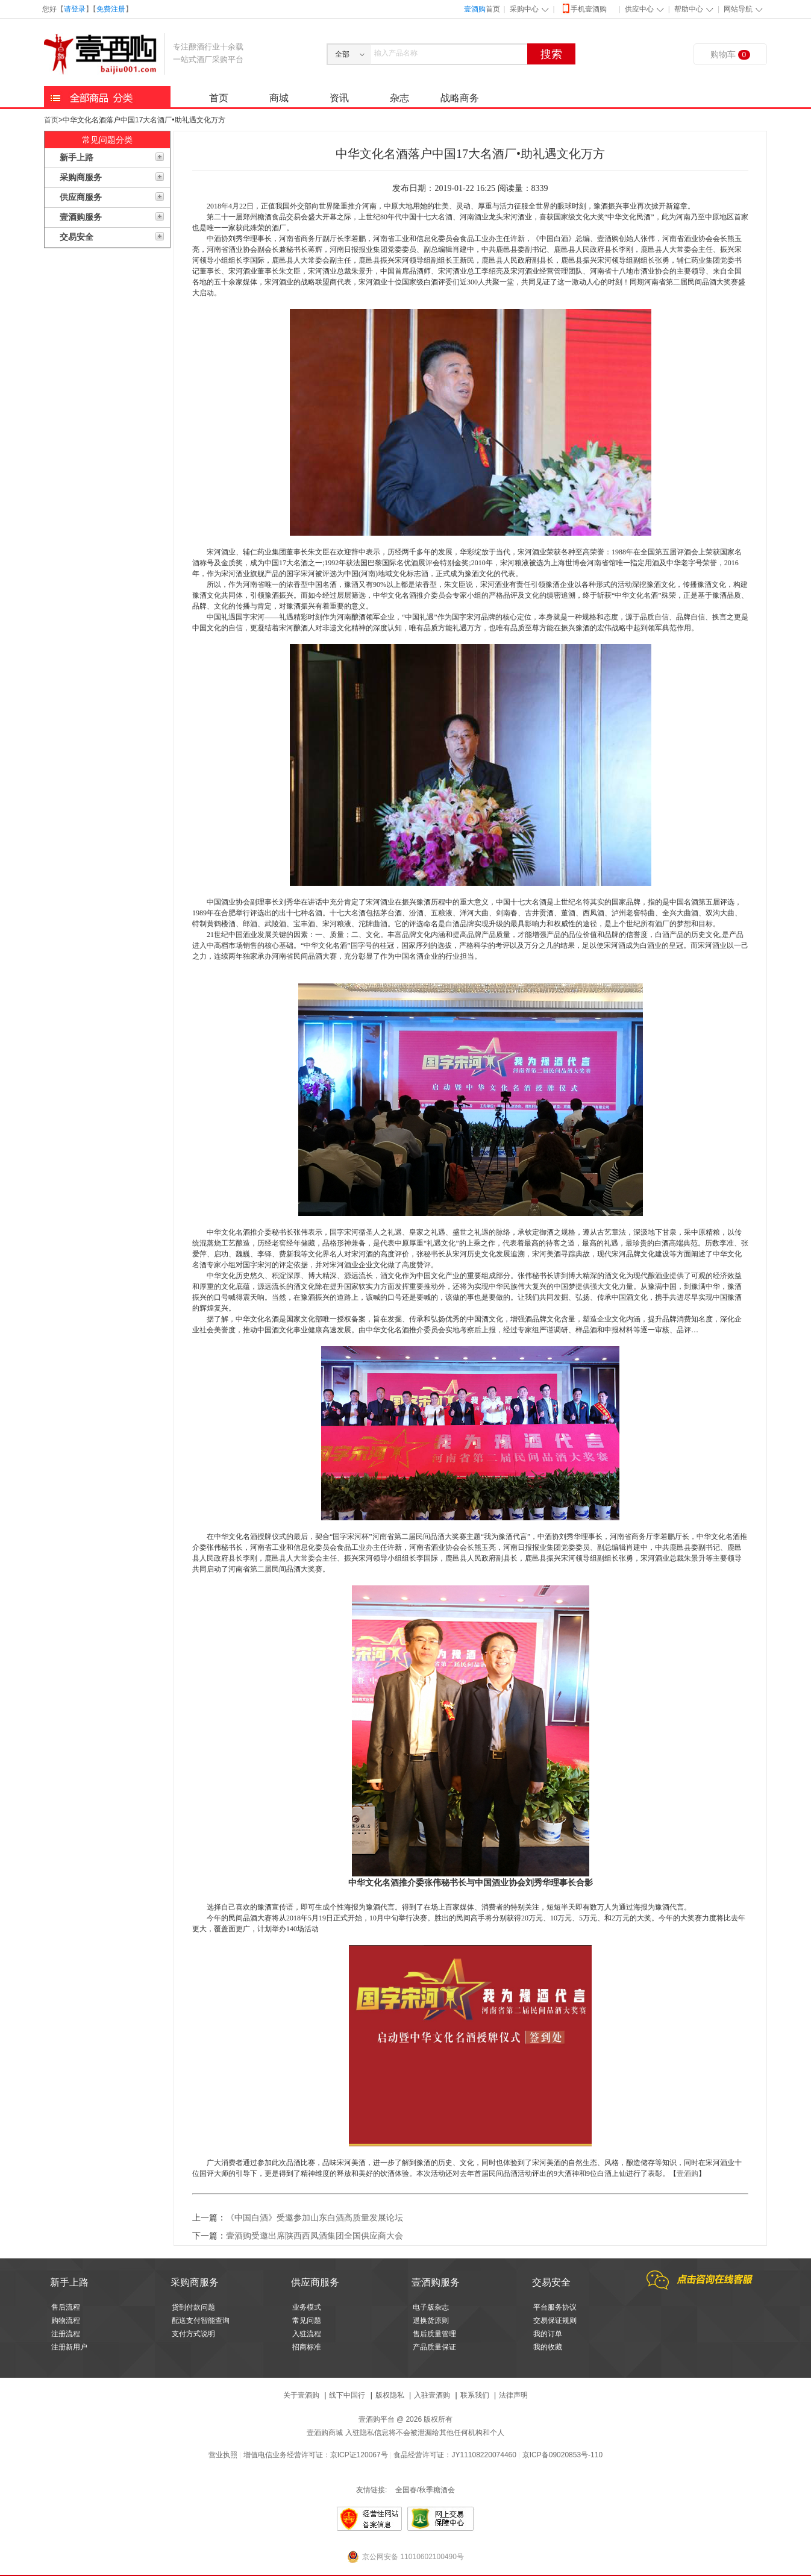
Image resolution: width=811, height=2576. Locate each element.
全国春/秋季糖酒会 (425, 2490)
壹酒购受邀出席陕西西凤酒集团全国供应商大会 (314, 2235)
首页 (482, 9)
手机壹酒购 (584, 8)
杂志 (399, 98)
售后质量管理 (434, 2334)
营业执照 (222, 2455)
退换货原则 (431, 2320)
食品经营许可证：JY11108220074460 (454, 2455)
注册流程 (65, 2334)
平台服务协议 (555, 2307)
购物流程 (65, 2320)
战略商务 (459, 98)
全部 (342, 54)
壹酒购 (687, 2173)
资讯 (339, 98)
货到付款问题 (193, 2307)
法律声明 (513, 2395)
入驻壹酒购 (432, 2395)
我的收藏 (547, 2347)
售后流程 (65, 2307)
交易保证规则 (555, 2320)
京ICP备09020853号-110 (562, 2455)
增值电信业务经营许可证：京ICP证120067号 (315, 2455)
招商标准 (306, 2347)
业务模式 (306, 2307)
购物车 (730, 54)
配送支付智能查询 (201, 2320)
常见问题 (306, 2320)
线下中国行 (347, 2395)
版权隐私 (389, 2395)
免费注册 (110, 9)
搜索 (551, 54)
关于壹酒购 (301, 2395)
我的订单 (547, 2334)
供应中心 (639, 9)
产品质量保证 (434, 2347)
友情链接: (371, 2490)
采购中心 (524, 9)
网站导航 (738, 9)
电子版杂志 (431, 2307)
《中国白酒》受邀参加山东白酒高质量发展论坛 (314, 2217)
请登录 (75, 9)
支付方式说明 (193, 2334)
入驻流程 (306, 2334)
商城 (279, 98)
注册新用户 (69, 2347)
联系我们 (474, 2395)
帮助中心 (688, 9)
